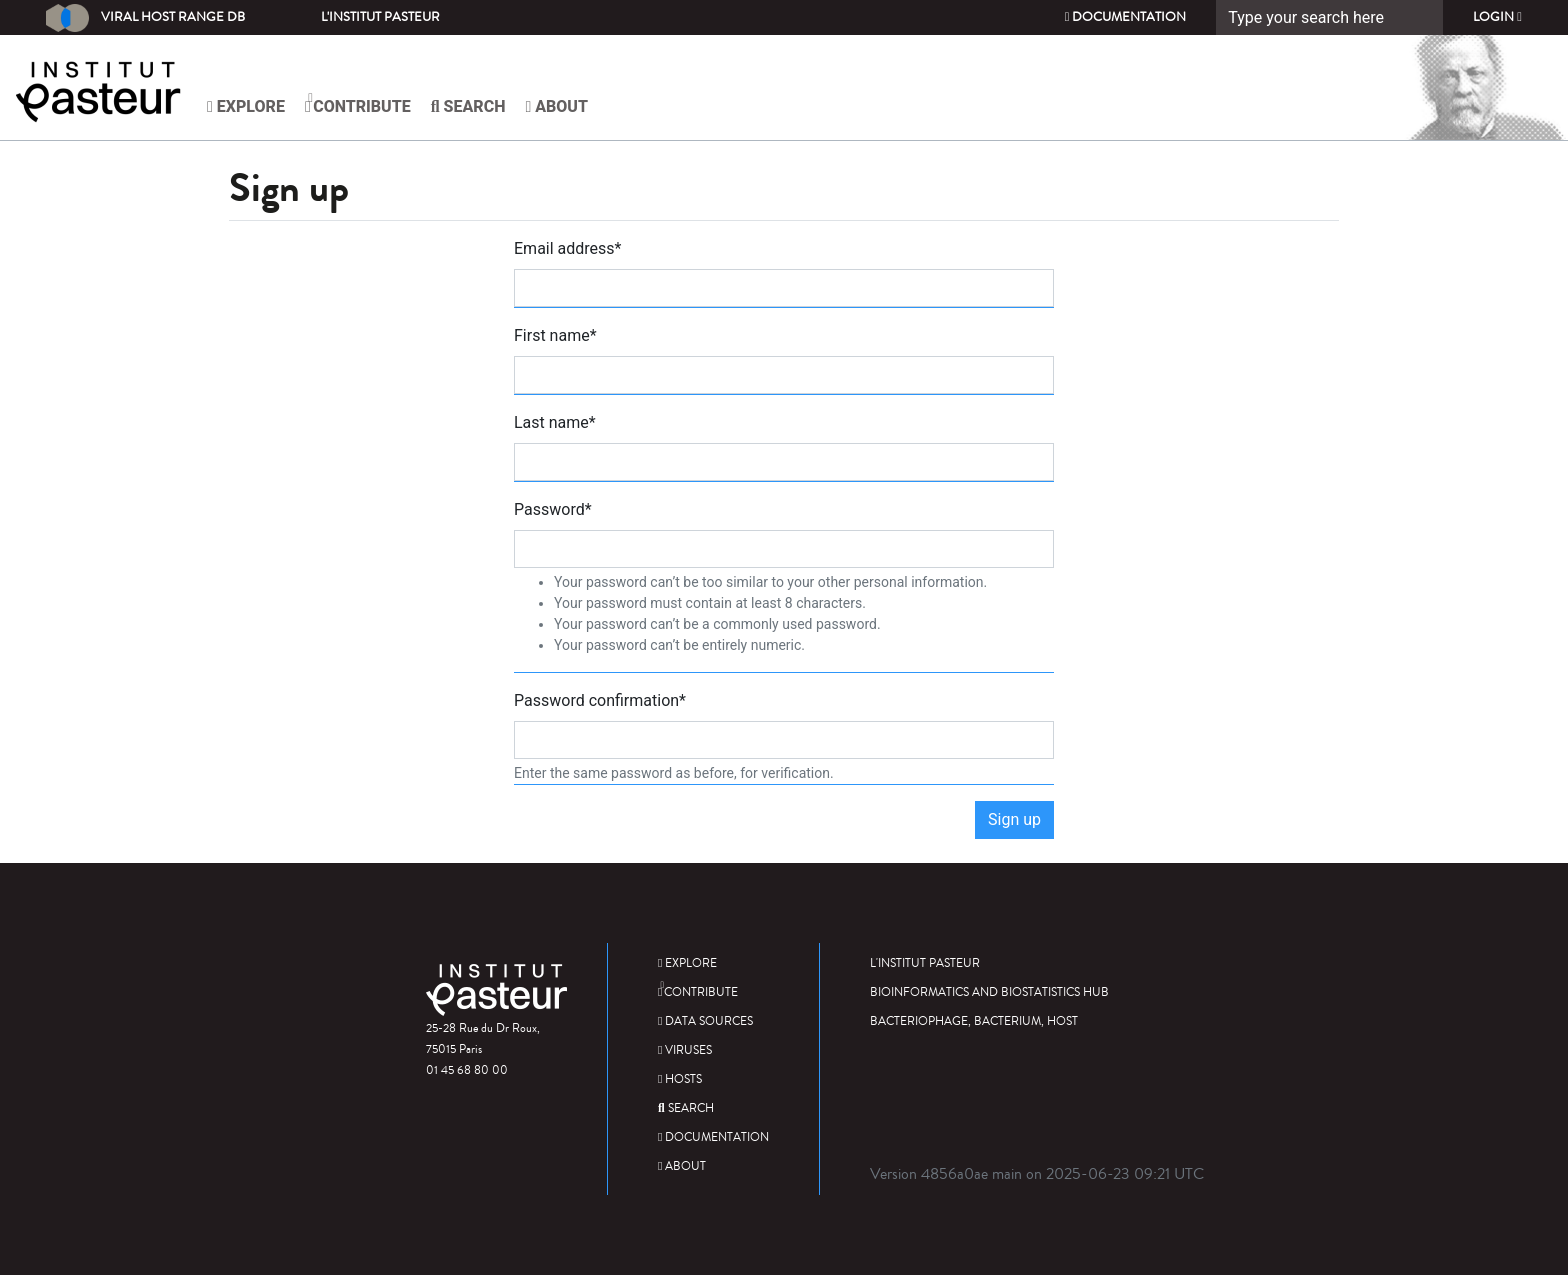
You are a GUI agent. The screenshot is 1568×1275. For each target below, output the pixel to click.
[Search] (1329, 17)
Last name (555, 422)
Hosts (680, 1079)
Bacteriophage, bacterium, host (974, 1021)
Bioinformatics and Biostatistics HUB (989, 992)
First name (555, 335)
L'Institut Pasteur (380, 17)
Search (468, 106)
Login (1497, 17)
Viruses (685, 1050)
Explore (246, 106)
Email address (568, 248)
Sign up (1014, 819)
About (556, 106)
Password (553, 509)
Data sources (705, 1021)
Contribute (358, 104)
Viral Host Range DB (145, 18)
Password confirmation (600, 700)
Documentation (1126, 17)
